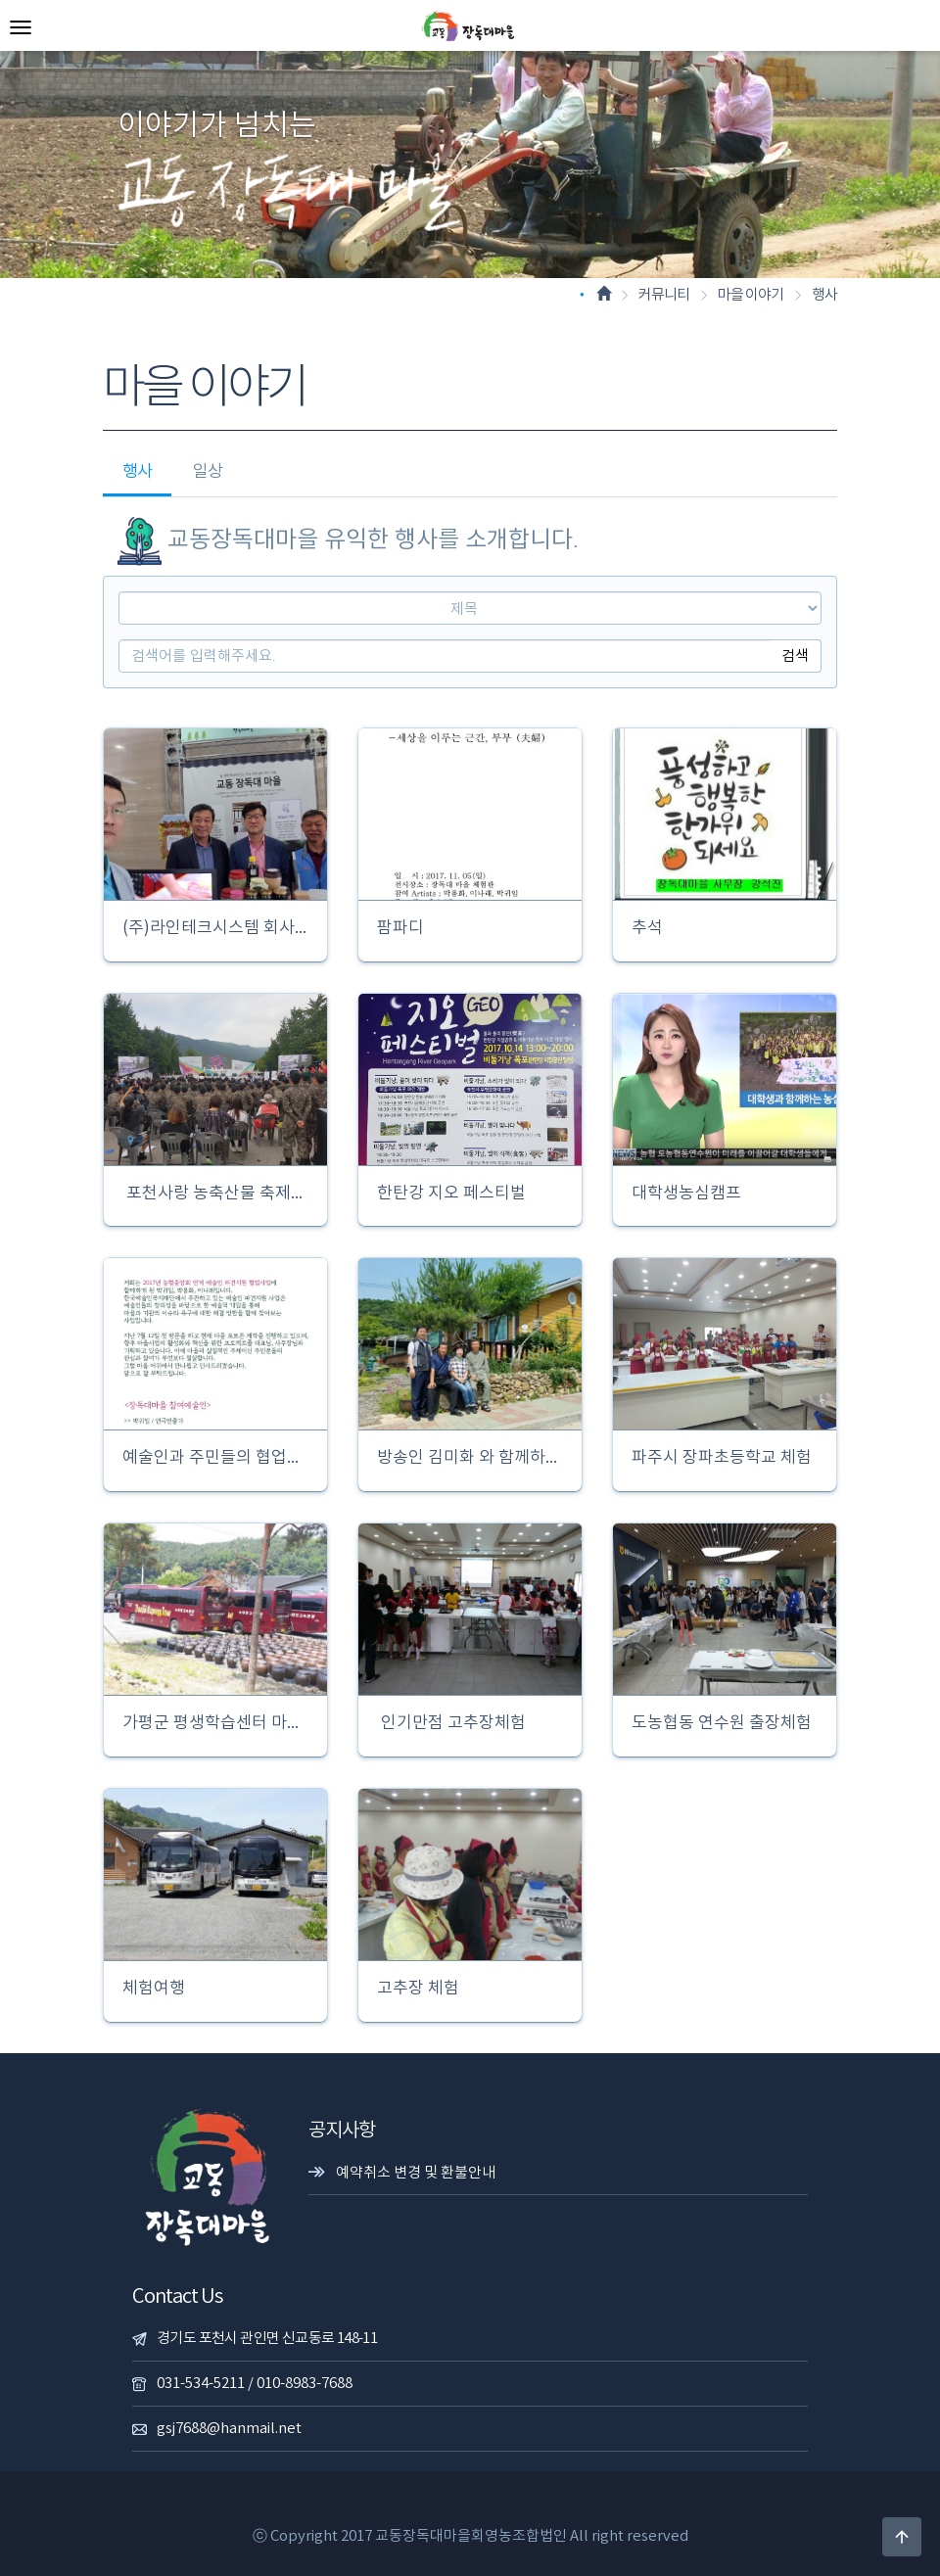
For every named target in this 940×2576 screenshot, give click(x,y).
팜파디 (398, 928)
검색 (795, 656)
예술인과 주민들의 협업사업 (215, 1458)
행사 (137, 472)
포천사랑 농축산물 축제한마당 (215, 1194)
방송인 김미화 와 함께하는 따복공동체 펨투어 (470, 1458)
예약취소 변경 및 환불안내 (415, 2173)
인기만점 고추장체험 (449, 1723)
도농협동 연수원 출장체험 (720, 1723)
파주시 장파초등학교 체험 (720, 1458)
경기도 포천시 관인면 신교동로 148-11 (267, 2338)
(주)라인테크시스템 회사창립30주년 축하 (215, 928)
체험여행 (151, 1989)
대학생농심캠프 (684, 1194)
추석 (645, 928)
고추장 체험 (416, 1989)
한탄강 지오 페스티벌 (449, 1194)
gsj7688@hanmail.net (229, 2428)
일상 (207, 472)
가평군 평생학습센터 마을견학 (215, 1723)
